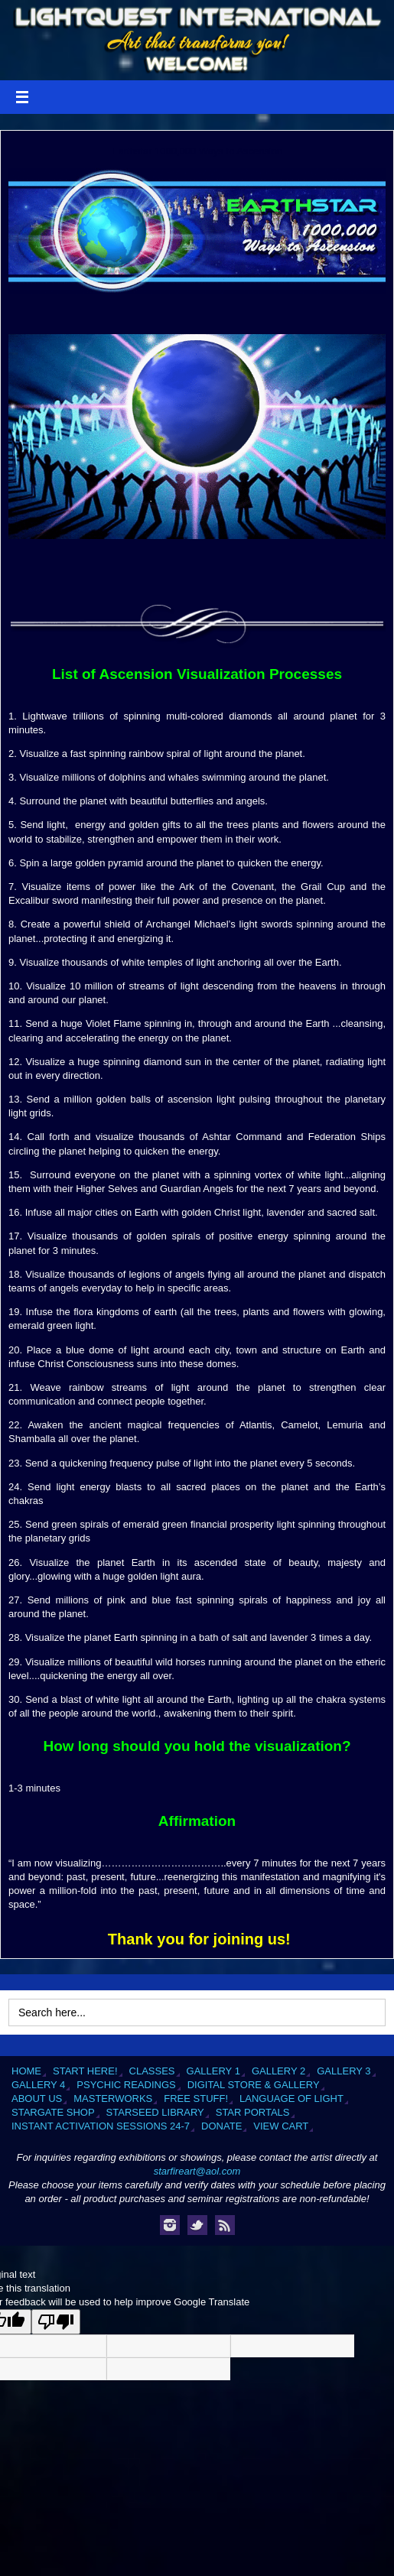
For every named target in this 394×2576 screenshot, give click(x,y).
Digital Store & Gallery (253, 2084)
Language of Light (291, 2098)
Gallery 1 (213, 2071)
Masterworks (112, 2098)
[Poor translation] (55, 2321)
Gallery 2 (278, 2071)
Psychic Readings (126, 2084)
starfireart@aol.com (197, 2171)
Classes (152, 2071)
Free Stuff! (196, 2098)
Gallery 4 (38, 2084)
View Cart (280, 2126)
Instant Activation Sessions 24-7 (100, 2126)
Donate (221, 2126)
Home (26, 2071)
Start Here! (85, 2071)
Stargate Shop (53, 2112)
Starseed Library (155, 2112)
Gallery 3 (343, 2071)
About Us (36, 2098)
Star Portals (253, 2112)
